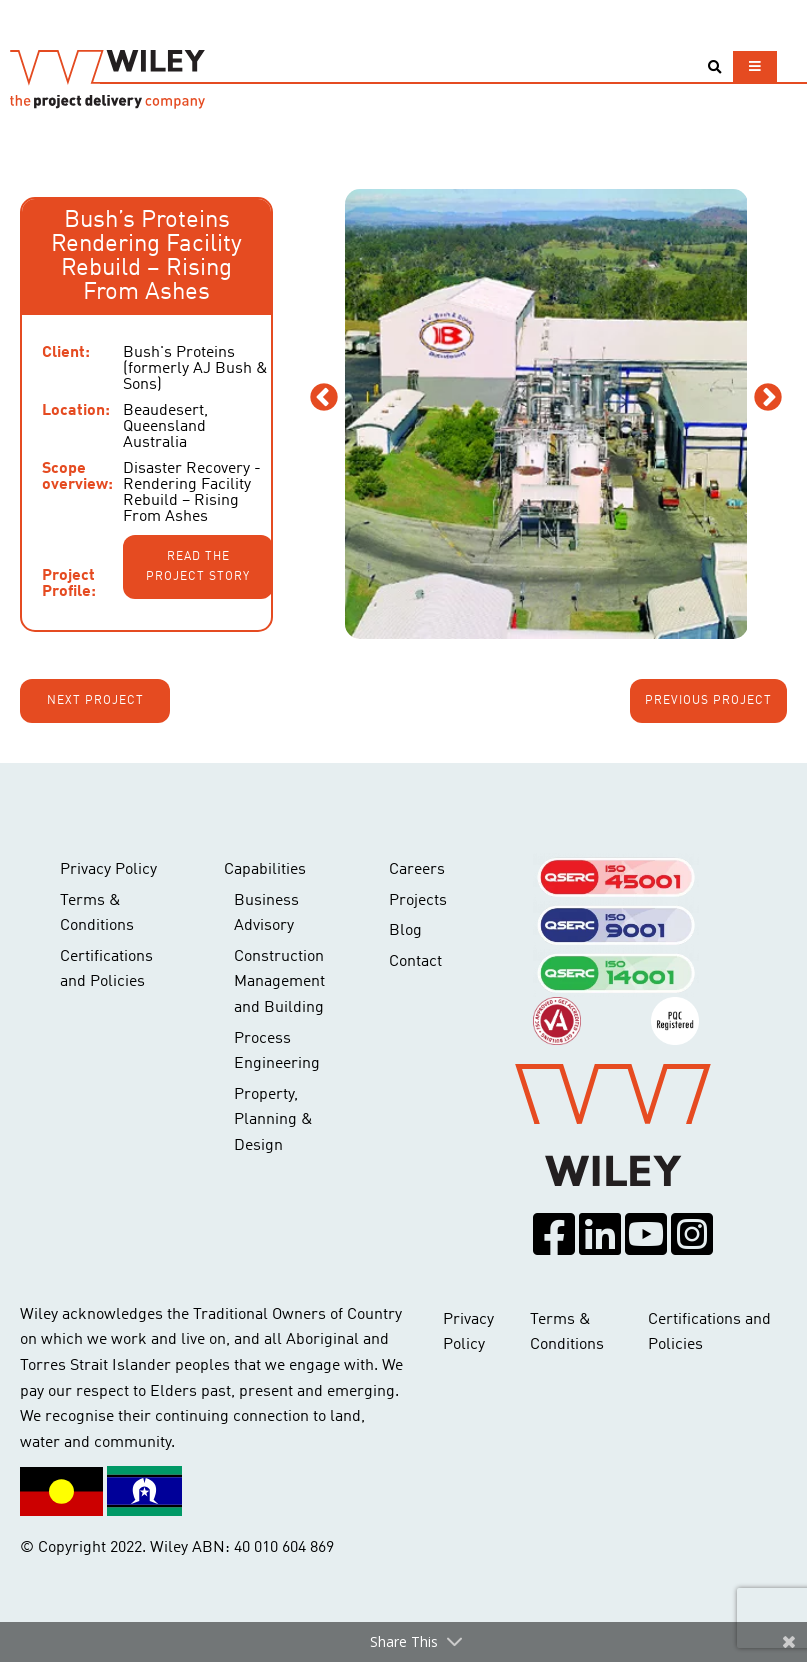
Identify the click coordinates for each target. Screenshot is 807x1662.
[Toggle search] (714, 67)
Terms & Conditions (97, 914)
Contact (415, 962)
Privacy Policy (108, 870)
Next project (95, 701)
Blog (405, 931)
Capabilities (265, 870)
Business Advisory (266, 914)
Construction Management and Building (279, 982)
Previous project (708, 701)
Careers (417, 870)
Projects (418, 901)
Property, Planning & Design (273, 1120)
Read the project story (198, 567)
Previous (324, 398)
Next (768, 398)
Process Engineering (277, 1052)
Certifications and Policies (106, 970)
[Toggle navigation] (755, 66)
